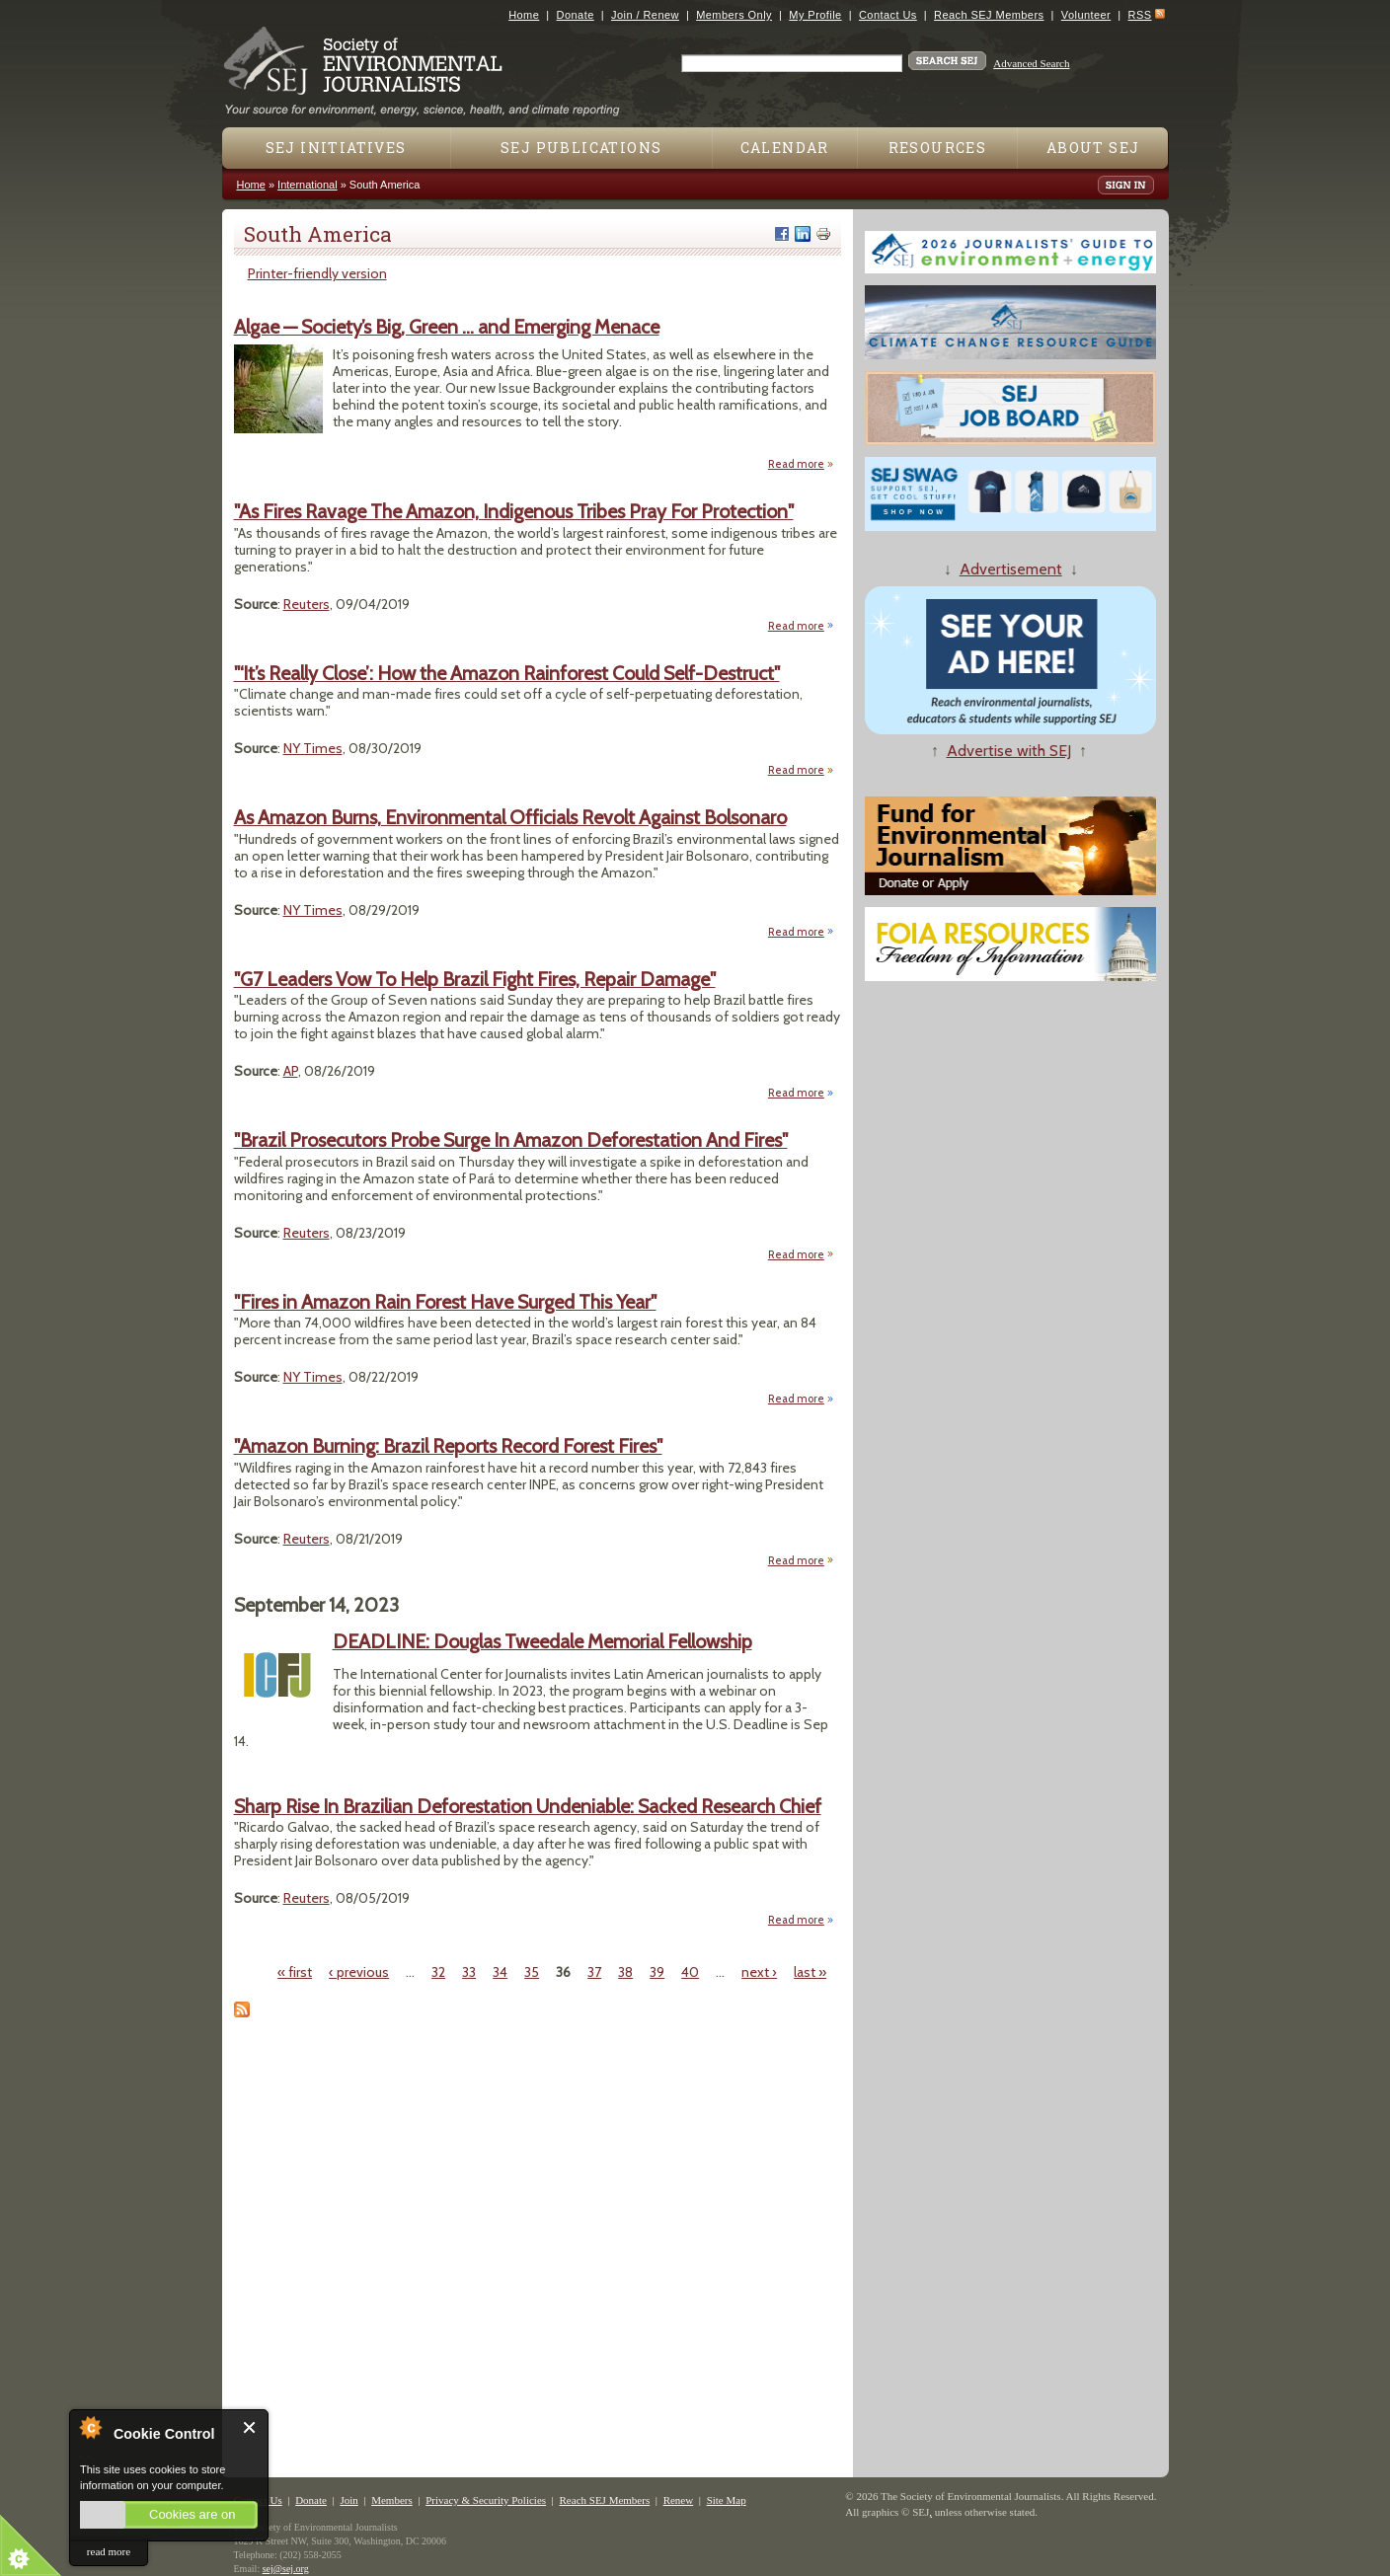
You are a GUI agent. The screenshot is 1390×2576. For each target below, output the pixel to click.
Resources (937, 147)
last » (810, 1972)
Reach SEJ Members (988, 15)
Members (392, 2500)
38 (625, 1972)
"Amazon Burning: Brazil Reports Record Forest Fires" (448, 1446)
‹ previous (359, 1972)
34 (500, 1972)
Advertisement (1011, 569)
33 (469, 1972)
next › (759, 1972)
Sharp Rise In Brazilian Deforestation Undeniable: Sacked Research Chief (527, 1806)
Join (348, 2500)
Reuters (306, 604)
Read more (801, 463)
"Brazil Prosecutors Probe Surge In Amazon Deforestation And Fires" (511, 1140)
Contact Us (888, 15)
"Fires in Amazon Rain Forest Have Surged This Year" (445, 1302)
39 (657, 1972)
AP (290, 1071)
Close (250, 2427)
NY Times (313, 748)
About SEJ (1093, 147)
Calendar (784, 147)
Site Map (726, 2500)
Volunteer (1086, 15)
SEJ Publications (581, 147)
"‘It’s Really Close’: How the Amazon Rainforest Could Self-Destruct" (507, 673)
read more (108, 2551)
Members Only (734, 15)
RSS (1140, 15)
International (307, 184)
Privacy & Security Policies (485, 2500)
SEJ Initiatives (336, 147)
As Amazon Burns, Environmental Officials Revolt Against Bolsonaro (510, 817)
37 (594, 1972)
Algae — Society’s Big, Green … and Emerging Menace (446, 327)
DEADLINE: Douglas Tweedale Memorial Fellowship (542, 1641)
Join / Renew (645, 15)
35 (531, 1972)
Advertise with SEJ (1009, 750)
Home (523, 15)
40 (690, 1972)
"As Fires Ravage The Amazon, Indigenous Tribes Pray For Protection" (514, 511)
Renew (678, 2500)
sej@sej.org (286, 2568)
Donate (575, 15)
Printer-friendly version (317, 273)
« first (294, 1972)
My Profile (815, 15)
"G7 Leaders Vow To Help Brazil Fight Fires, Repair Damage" (475, 979)
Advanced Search (1031, 63)
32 (438, 1972)
